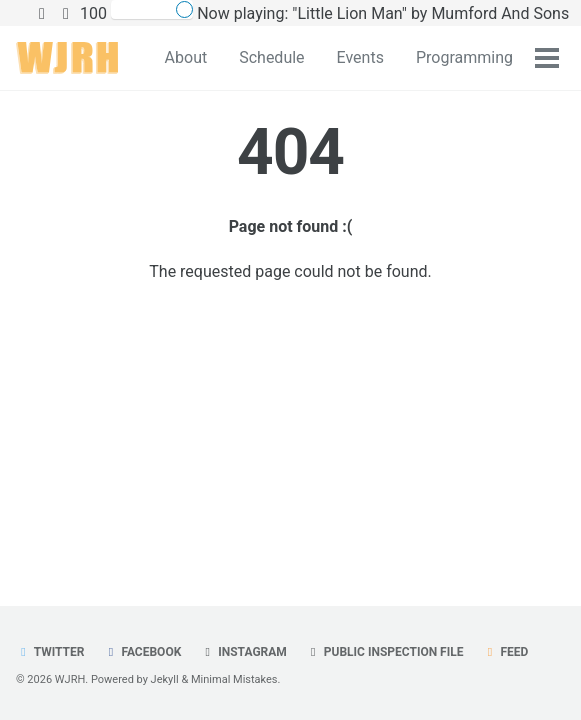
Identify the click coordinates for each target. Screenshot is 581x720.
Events (360, 57)
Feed (505, 652)
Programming (464, 57)
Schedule (271, 57)
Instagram (243, 652)
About (186, 57)
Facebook (142, 652)
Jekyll (165, 679)
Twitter (50, 652)
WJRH (70, 679)
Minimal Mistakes (234, 679)
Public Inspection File (385, 652)
